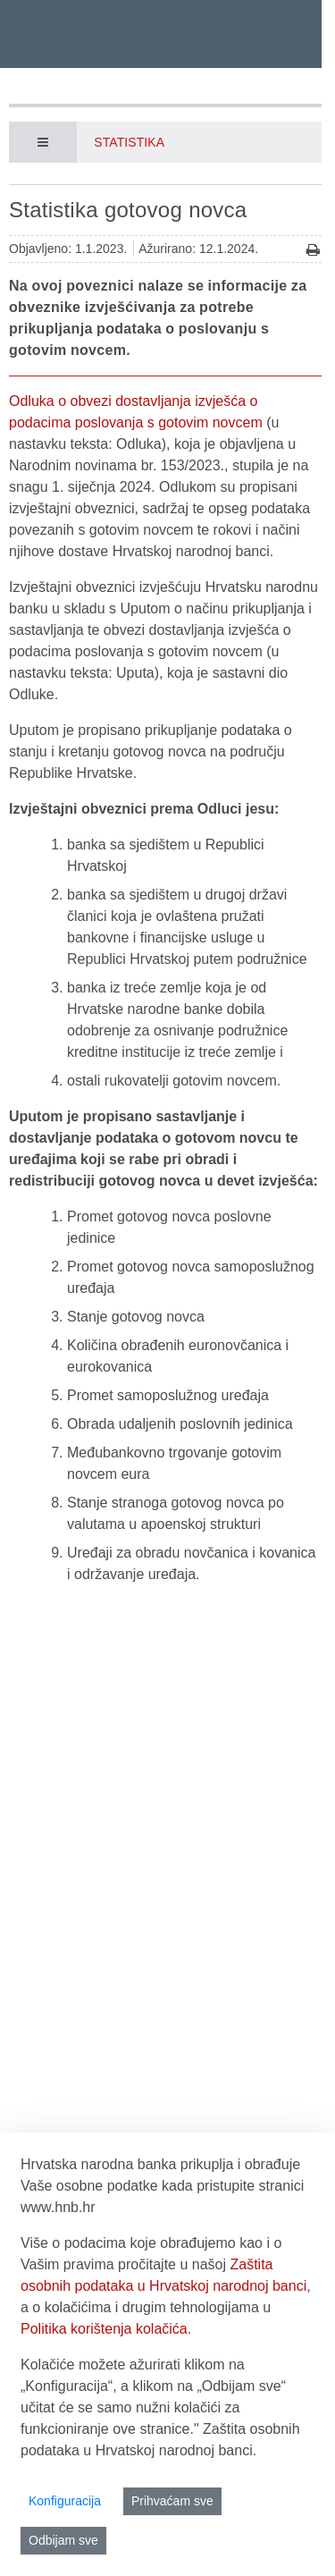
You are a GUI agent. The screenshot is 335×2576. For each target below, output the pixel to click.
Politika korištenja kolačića (104, 2328)
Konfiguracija (65, 2501)
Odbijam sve (63, 2540)
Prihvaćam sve (172, 2501)
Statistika (129, 142)
